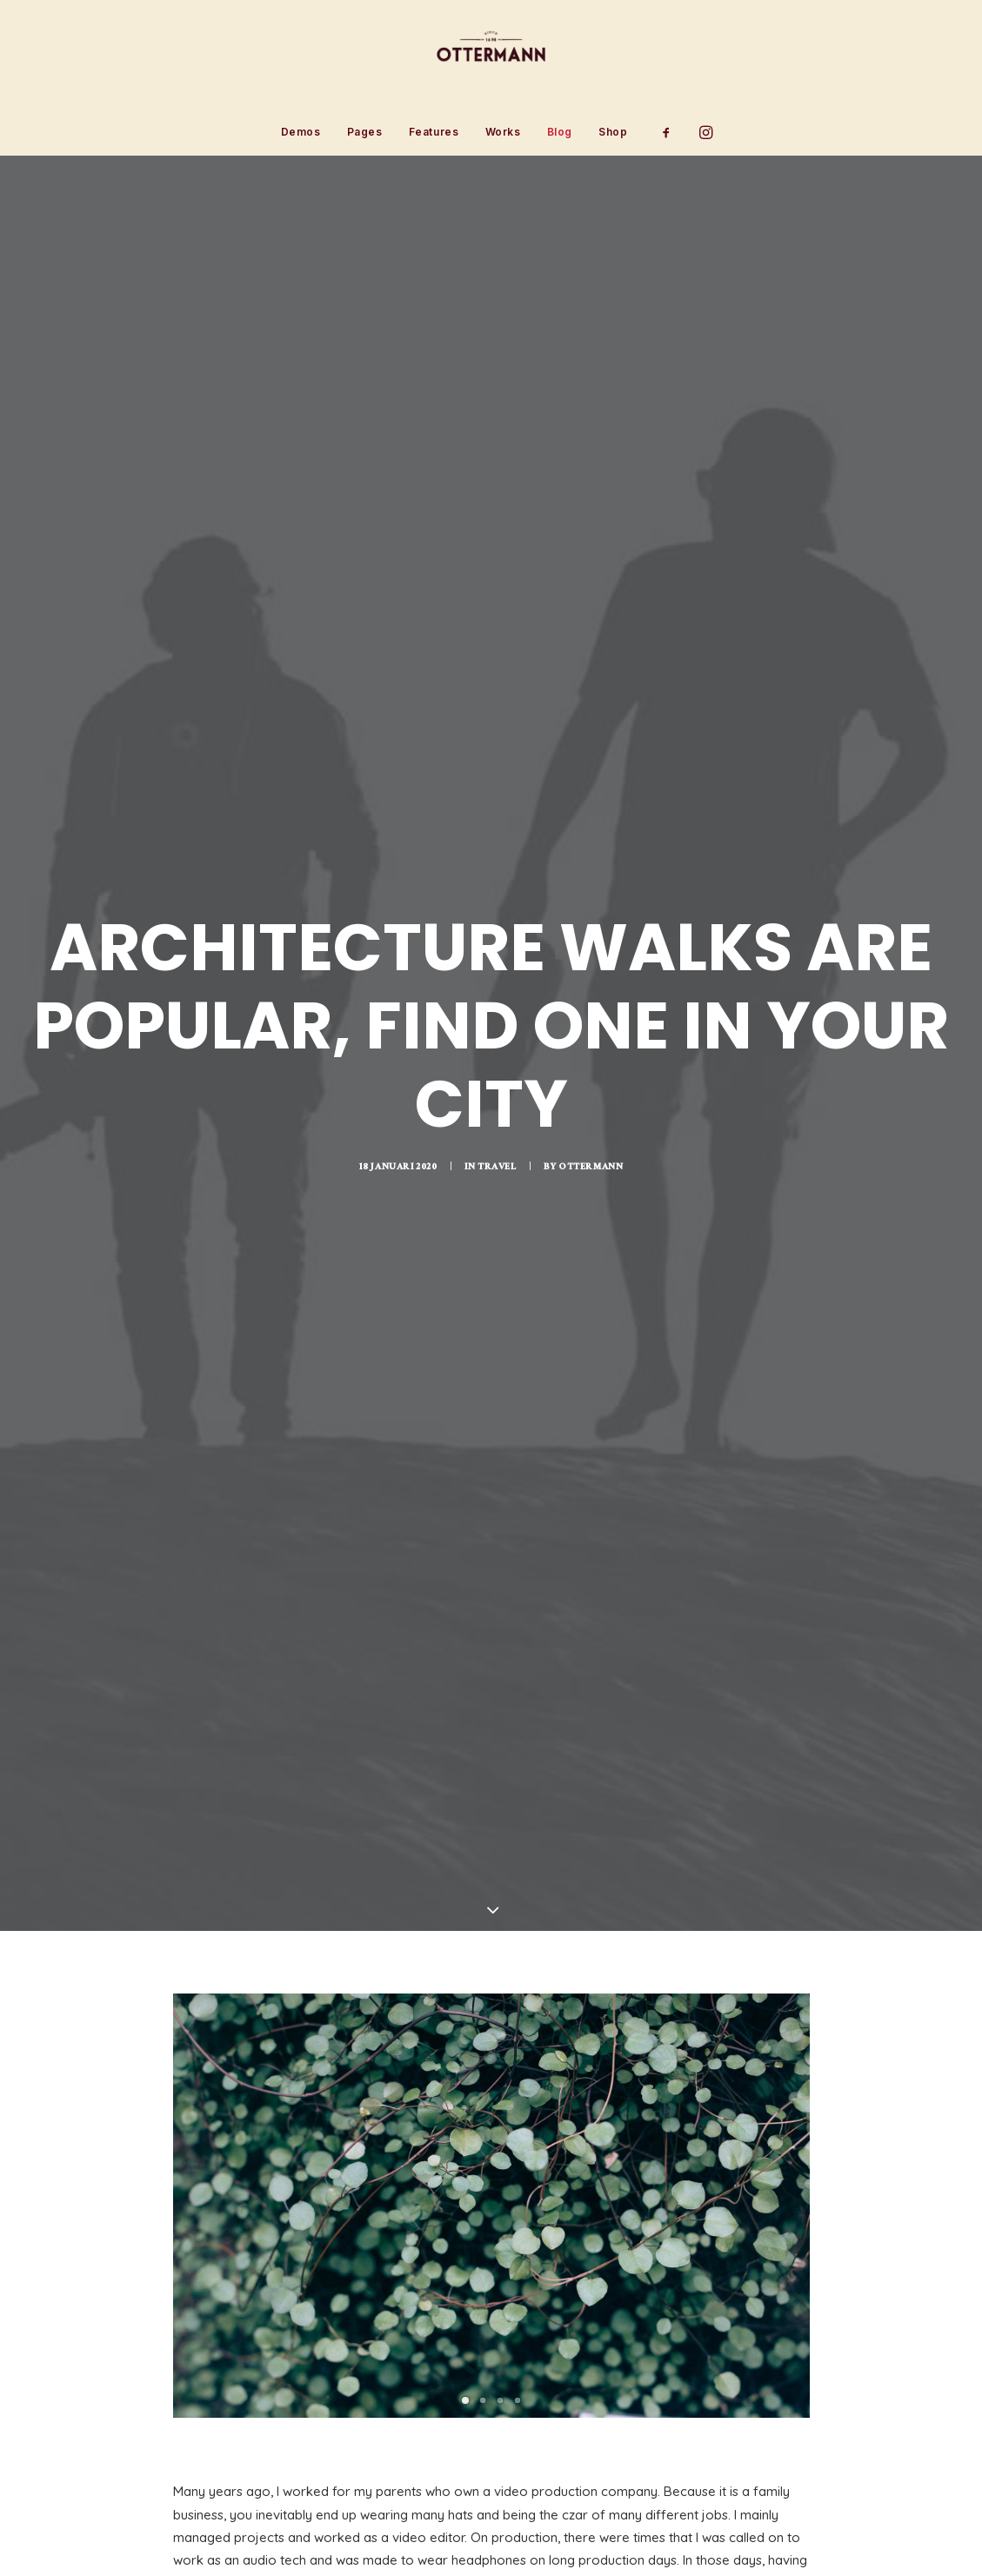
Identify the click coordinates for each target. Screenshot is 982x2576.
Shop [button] (612, 131)
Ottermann (590, 1048)
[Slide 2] (482, 2161)
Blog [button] (559, 131)
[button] (671, 132)
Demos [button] (301, 131)
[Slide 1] (465, 2161)
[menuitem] (301, 132)
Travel (497, 1048)
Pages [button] (365, 131)
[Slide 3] (500, 2161)
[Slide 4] (517, 2161)
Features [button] (434, 131)
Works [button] (503, 131)
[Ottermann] (491, 54)
